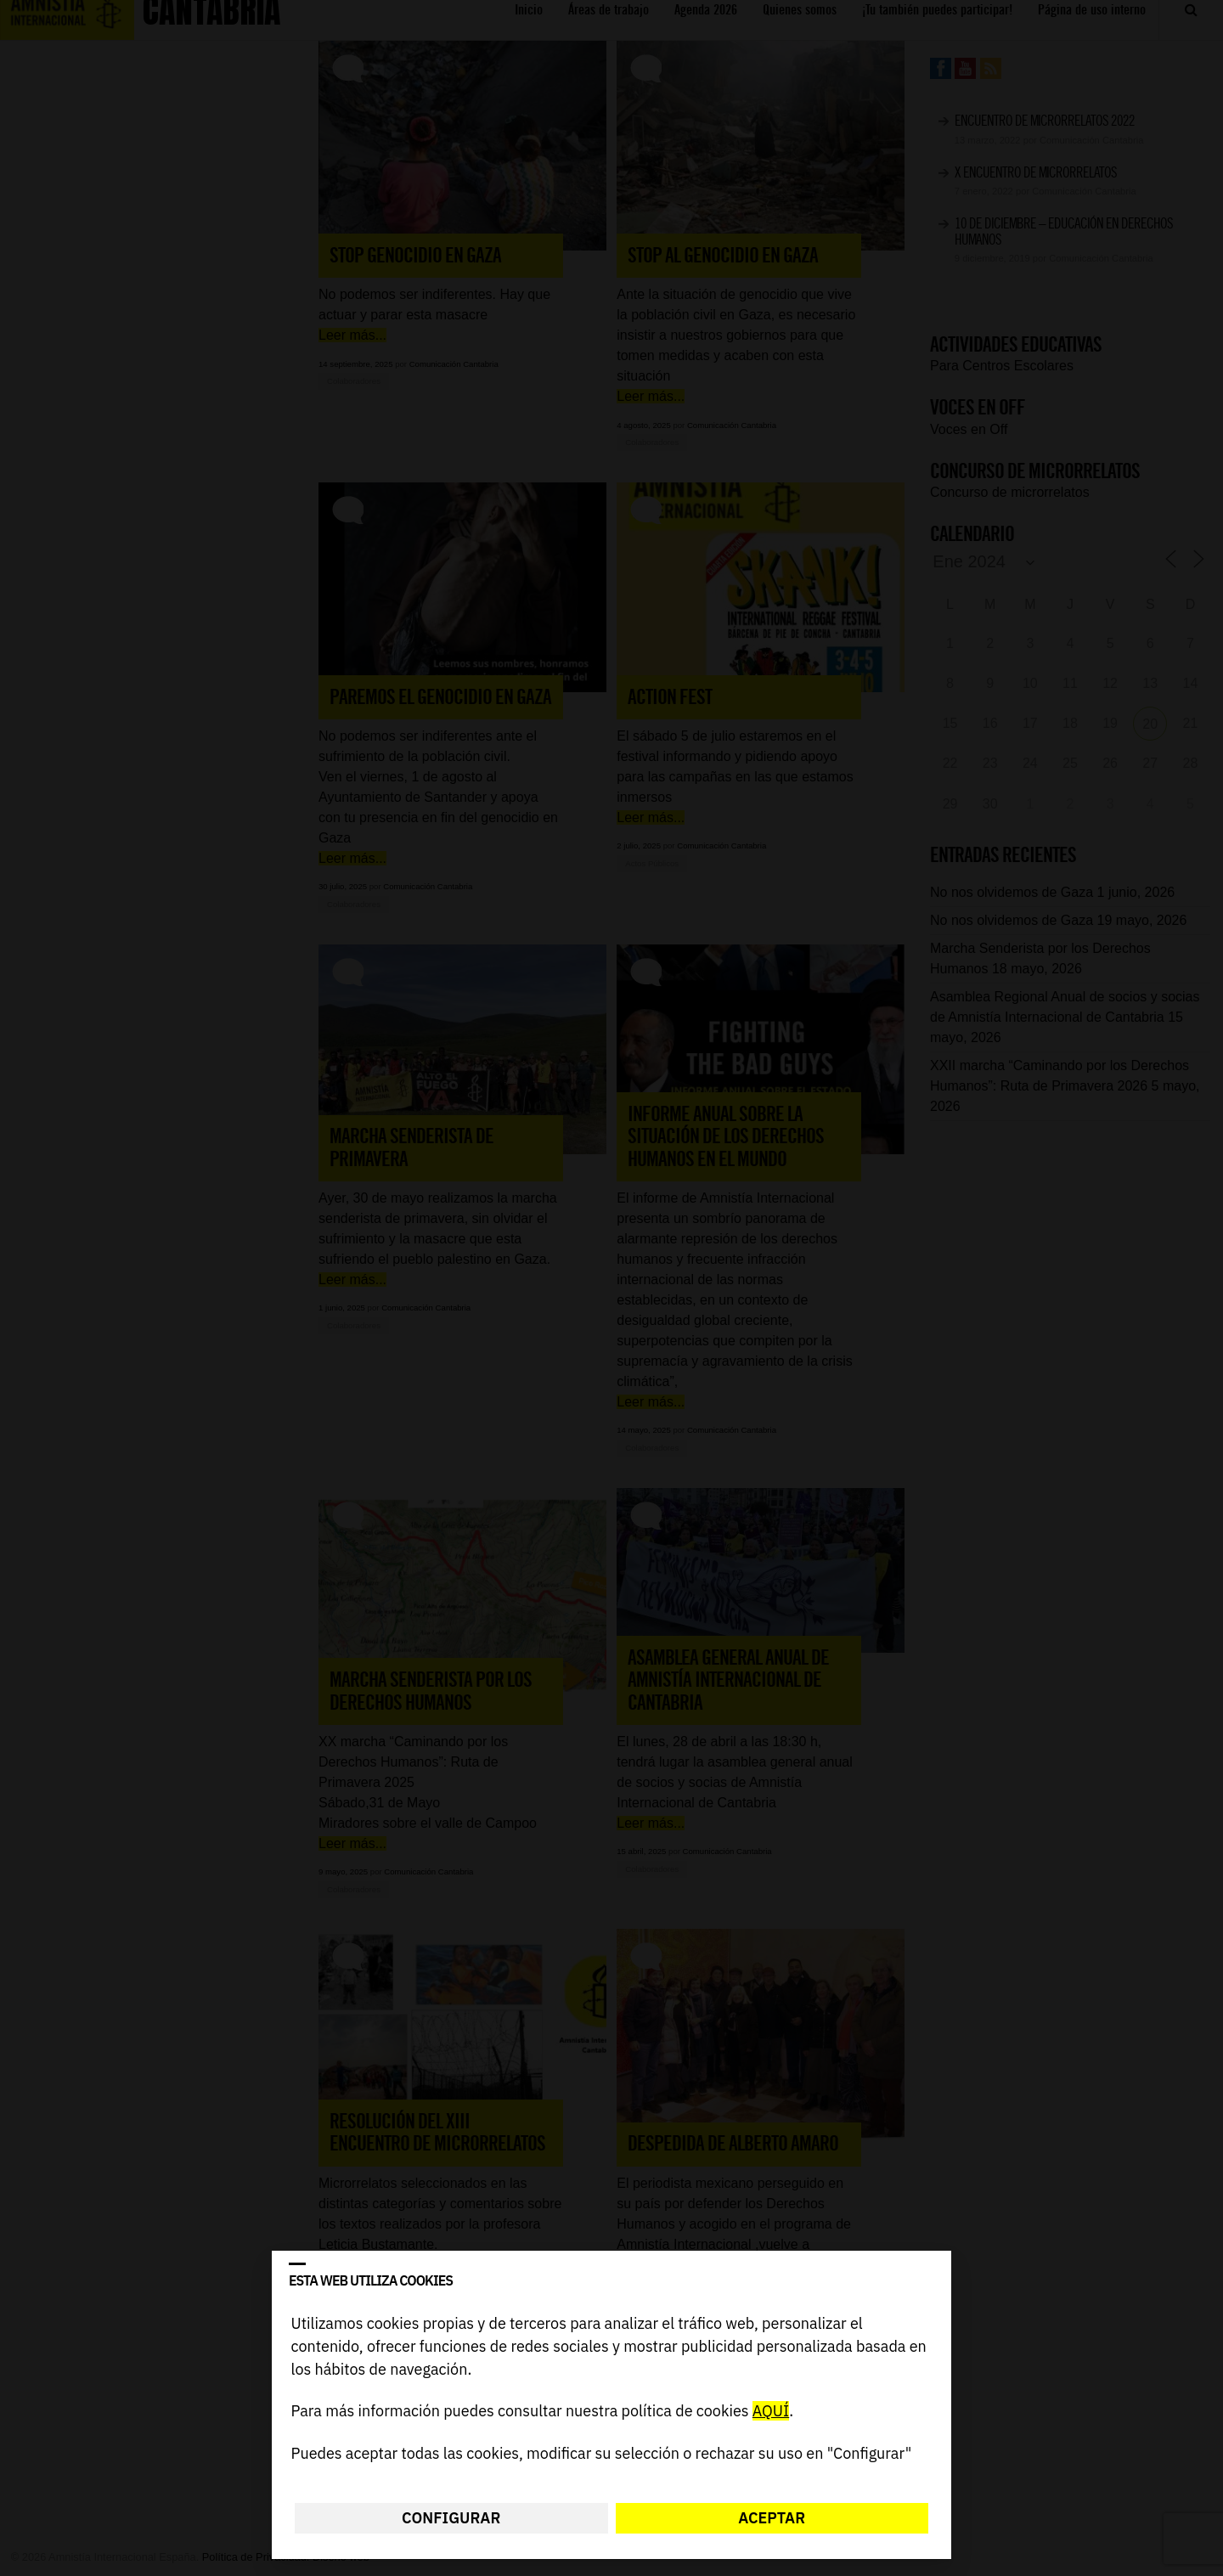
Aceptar (771, 2518)
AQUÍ (770, 2411)
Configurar (451, 2518)
